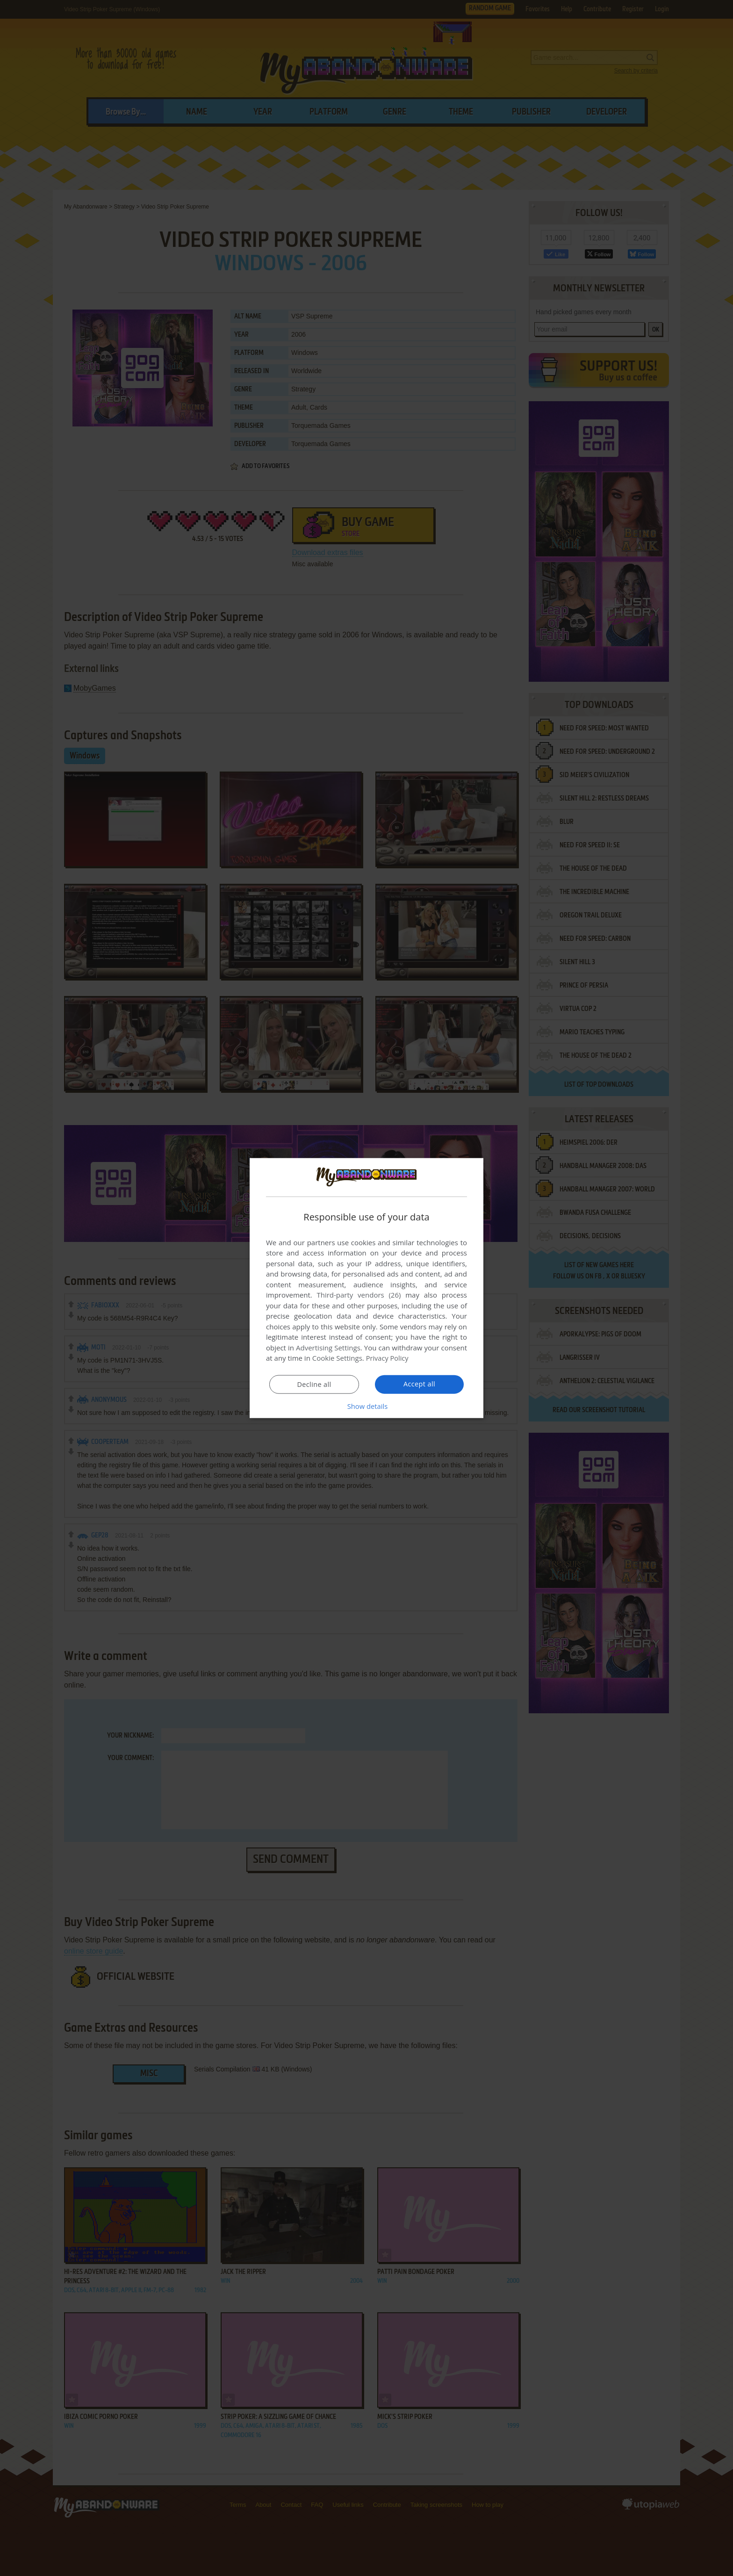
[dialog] (366, 1288)
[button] (366, 1406)
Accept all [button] (419, 1384)
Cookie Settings (337, 1358)
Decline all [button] (314, 1384)
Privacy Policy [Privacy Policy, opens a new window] (388, 1358)
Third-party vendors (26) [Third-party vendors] (358, 1294)
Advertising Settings (328, 1347)
